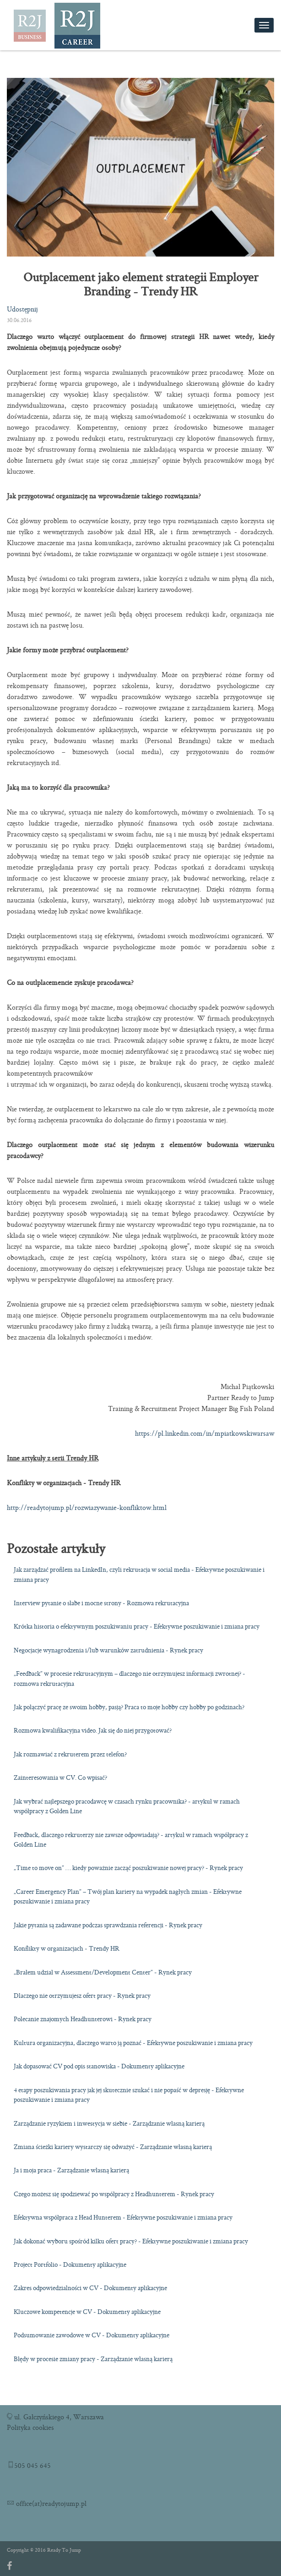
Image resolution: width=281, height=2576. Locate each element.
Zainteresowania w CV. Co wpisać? (60, 1777)
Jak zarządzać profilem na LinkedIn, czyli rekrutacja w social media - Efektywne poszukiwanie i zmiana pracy (139, 1574)
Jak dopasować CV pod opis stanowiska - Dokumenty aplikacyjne (99, 2066)
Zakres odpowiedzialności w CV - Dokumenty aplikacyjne (90, 2287)
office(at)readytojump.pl (50, 2503)
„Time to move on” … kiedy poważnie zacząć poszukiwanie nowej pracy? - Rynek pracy (128, 1867)
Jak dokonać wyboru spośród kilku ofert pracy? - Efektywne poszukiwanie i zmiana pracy (131, 2241)
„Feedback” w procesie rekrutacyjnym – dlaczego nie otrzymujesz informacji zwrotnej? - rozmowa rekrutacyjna (129, 1678)
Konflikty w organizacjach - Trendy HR (66, 1948)
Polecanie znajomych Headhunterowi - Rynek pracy (82, 2019)
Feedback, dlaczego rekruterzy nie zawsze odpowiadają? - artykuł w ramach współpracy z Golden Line (131, 1839)
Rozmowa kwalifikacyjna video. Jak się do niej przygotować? (93, 1730)
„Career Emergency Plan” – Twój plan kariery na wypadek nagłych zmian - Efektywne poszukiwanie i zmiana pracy (128, 1896)
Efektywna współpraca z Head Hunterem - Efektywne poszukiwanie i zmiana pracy (123, 2217)
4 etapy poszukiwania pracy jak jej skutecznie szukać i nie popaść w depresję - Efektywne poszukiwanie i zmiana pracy (129, 2094)
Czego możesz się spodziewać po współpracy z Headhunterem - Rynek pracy (114, 2194)
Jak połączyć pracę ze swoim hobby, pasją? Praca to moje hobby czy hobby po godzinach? (129, 1707)
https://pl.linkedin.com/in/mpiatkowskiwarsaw (204, 1433)
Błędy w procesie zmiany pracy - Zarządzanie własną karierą (93, 2358)
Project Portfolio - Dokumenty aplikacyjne (70, 2264)
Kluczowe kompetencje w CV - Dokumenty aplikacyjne (87, 2311)
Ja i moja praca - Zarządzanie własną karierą (71, 2170)
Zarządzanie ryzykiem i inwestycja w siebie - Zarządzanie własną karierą (109, 2123)
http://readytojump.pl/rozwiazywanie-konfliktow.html (87, 1507)
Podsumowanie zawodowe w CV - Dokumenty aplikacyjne (91, 2335)
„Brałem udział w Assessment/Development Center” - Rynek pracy (103, 1972)
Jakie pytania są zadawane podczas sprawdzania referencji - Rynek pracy (108, 1925)
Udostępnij (22, 309)
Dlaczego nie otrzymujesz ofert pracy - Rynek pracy (82, 1995)
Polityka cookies (30, 2427)
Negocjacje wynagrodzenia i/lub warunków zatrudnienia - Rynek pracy (108, 1650)
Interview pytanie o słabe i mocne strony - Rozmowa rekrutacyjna (101, 1603)
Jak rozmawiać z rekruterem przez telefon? (70, 1754)
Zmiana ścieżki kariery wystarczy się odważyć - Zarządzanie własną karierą (113, 2146)
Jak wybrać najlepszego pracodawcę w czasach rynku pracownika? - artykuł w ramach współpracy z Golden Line (127, 1806)
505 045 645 (32, 2465)
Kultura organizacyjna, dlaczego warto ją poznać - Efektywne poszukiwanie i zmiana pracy (133, 2042)
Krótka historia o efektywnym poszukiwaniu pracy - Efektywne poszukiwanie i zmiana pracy (136, 1626)
